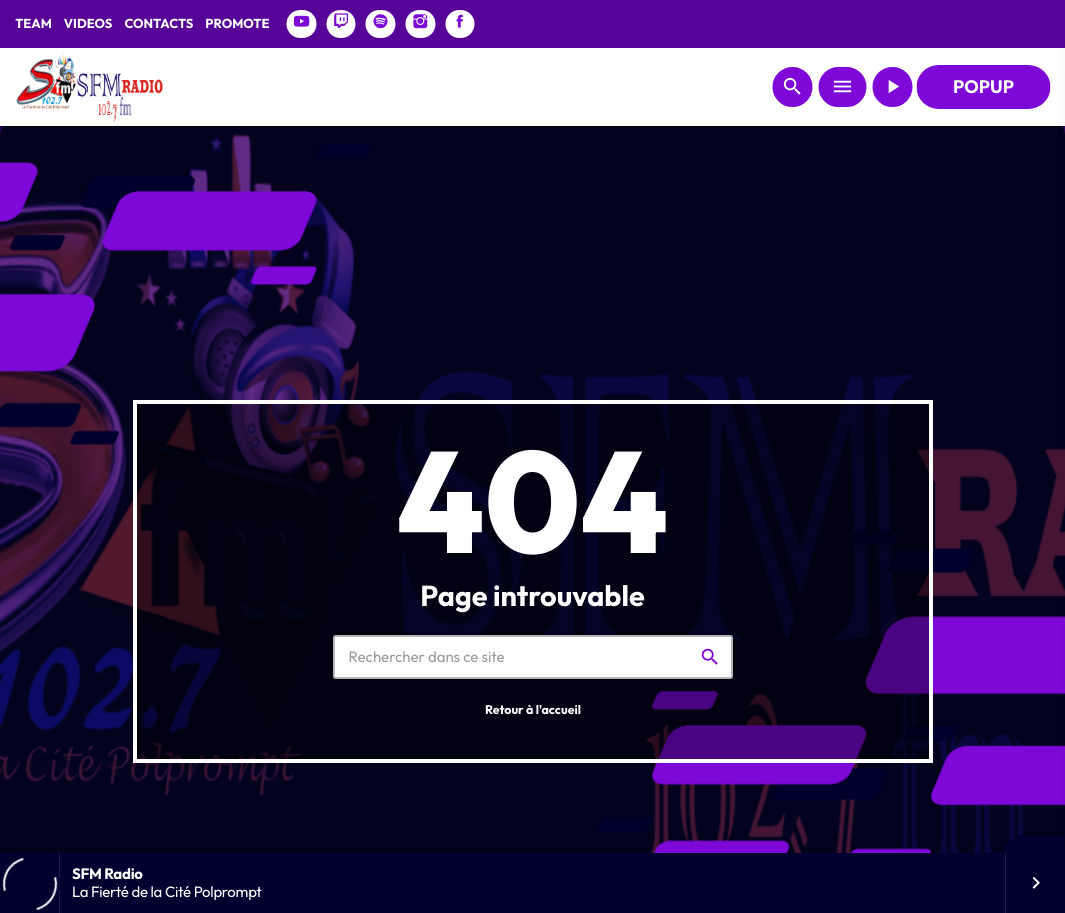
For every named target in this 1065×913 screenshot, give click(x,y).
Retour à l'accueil (533, 710)
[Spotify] (381, 24)
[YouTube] (302, 24)
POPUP (983, 86)
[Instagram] (420, 24)
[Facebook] (460, 24)
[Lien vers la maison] (89, 87)
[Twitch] (341, 24)
